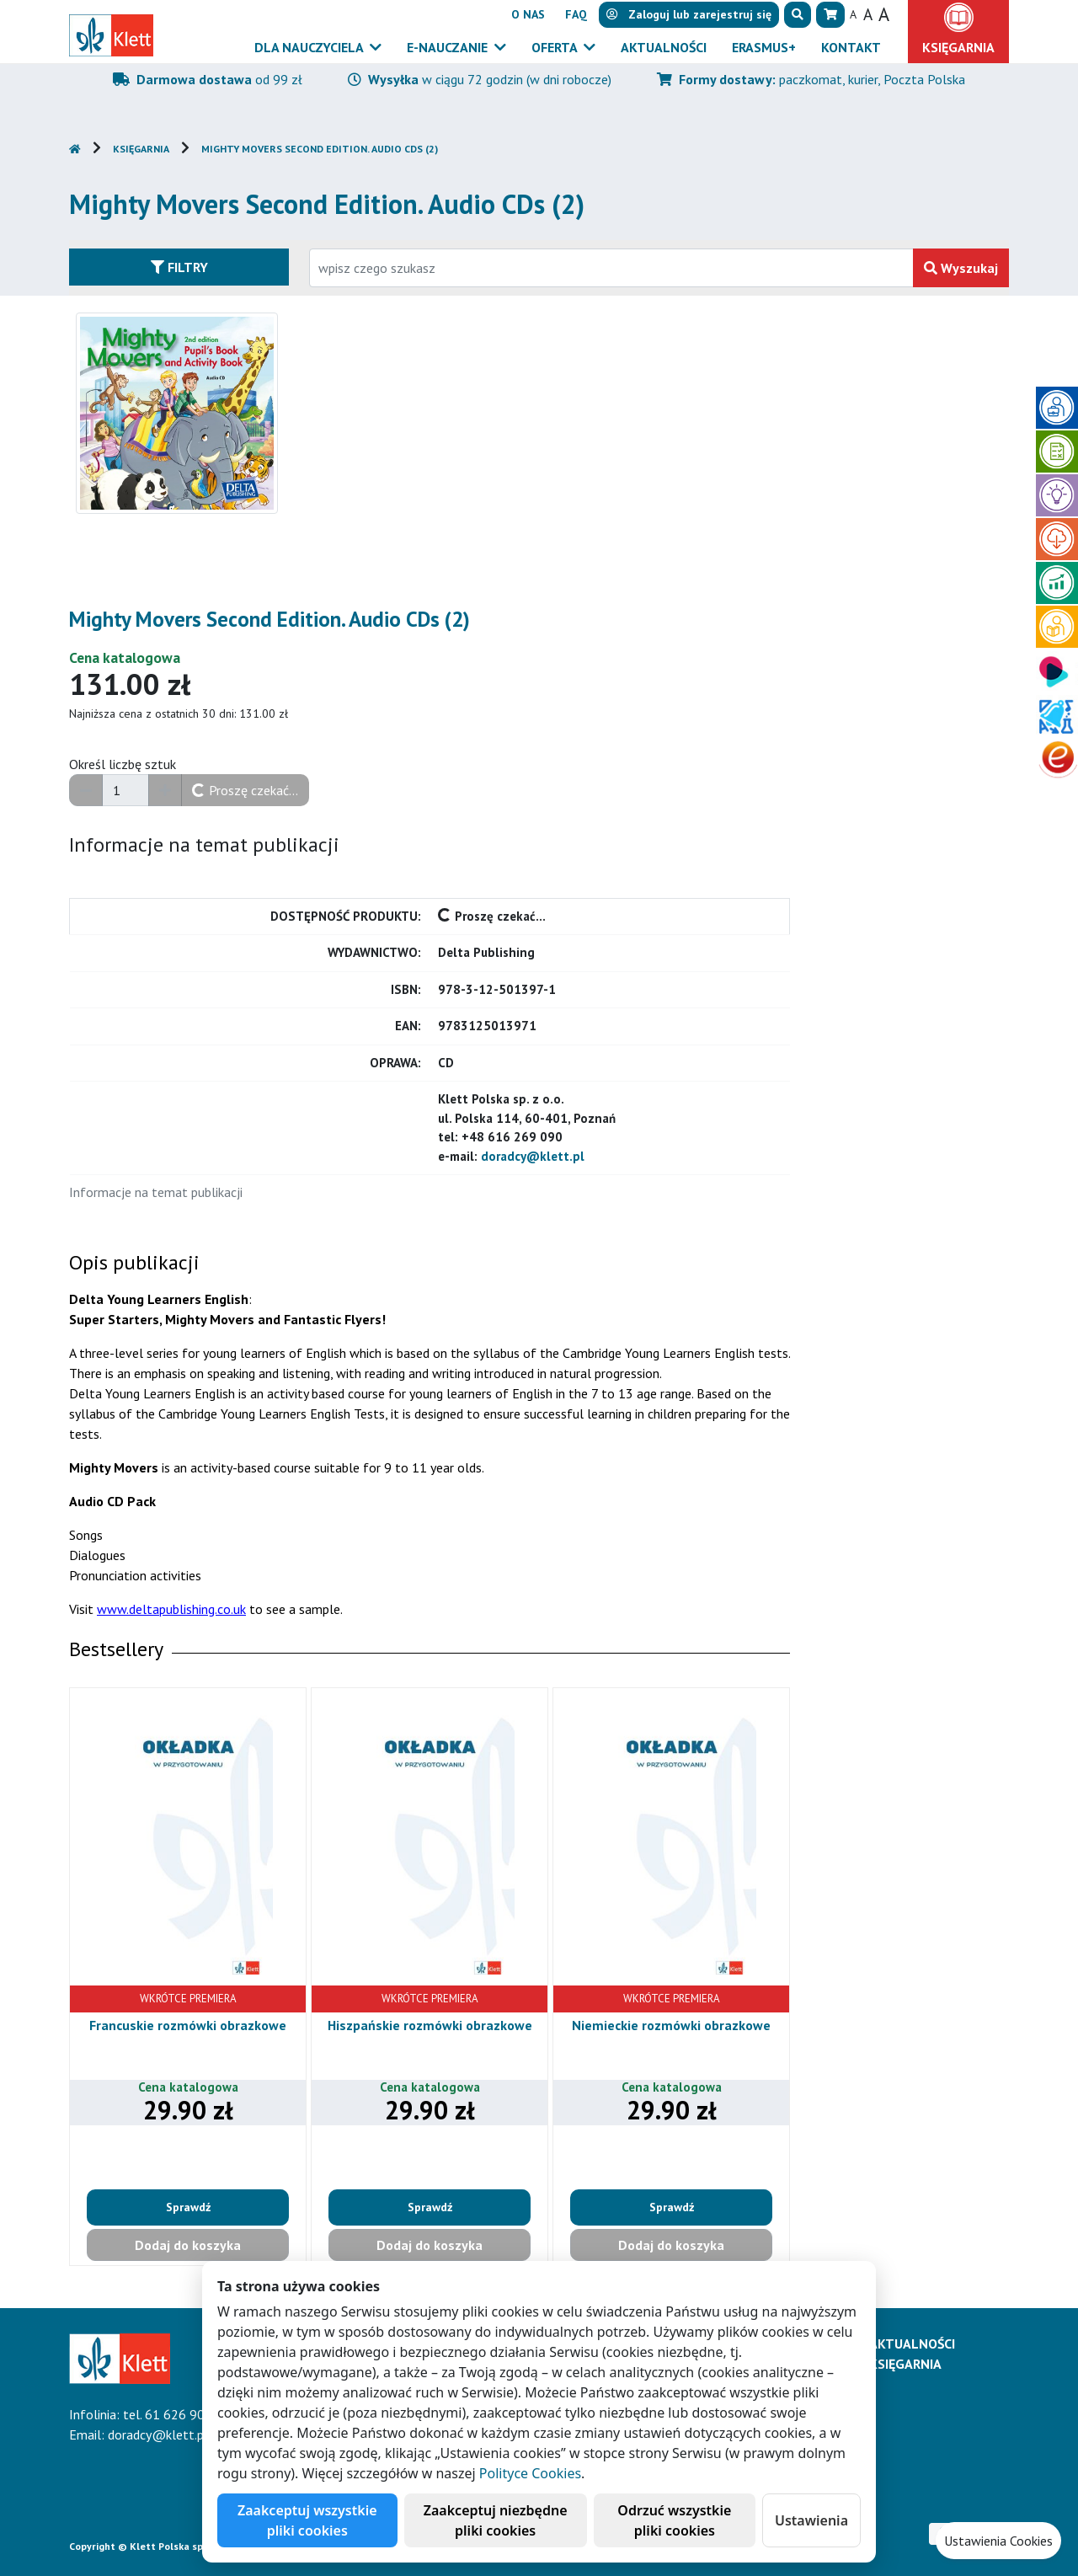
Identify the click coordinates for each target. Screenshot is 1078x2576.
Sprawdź (188, 2207)
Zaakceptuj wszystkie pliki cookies (307, 2520)
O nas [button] (528, 14)
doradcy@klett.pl (532, 1156)
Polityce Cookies (530, 2473)
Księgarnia (141, 148)
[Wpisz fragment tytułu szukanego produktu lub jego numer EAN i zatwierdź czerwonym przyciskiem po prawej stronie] (611, 268)
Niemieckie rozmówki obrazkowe (671, 2025)
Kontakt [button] (851, 47)
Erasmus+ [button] (764, 47)
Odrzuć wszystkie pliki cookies (674, 2520)
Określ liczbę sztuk (122, 764)
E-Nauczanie (449, 47)
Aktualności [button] (664, 47)
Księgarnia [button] (958, 47)
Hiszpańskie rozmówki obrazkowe (430, 2025)
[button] (797, 15)
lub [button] (688, 14)
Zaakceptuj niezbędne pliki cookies (496, 2520)
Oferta (555, 47)
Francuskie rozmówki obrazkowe (187, 2025)
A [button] (853, 14)
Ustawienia (811, 2520)
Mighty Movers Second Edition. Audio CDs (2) (319, 148)
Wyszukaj (961, 267)
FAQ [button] (576, 14)
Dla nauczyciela (310, 47)
